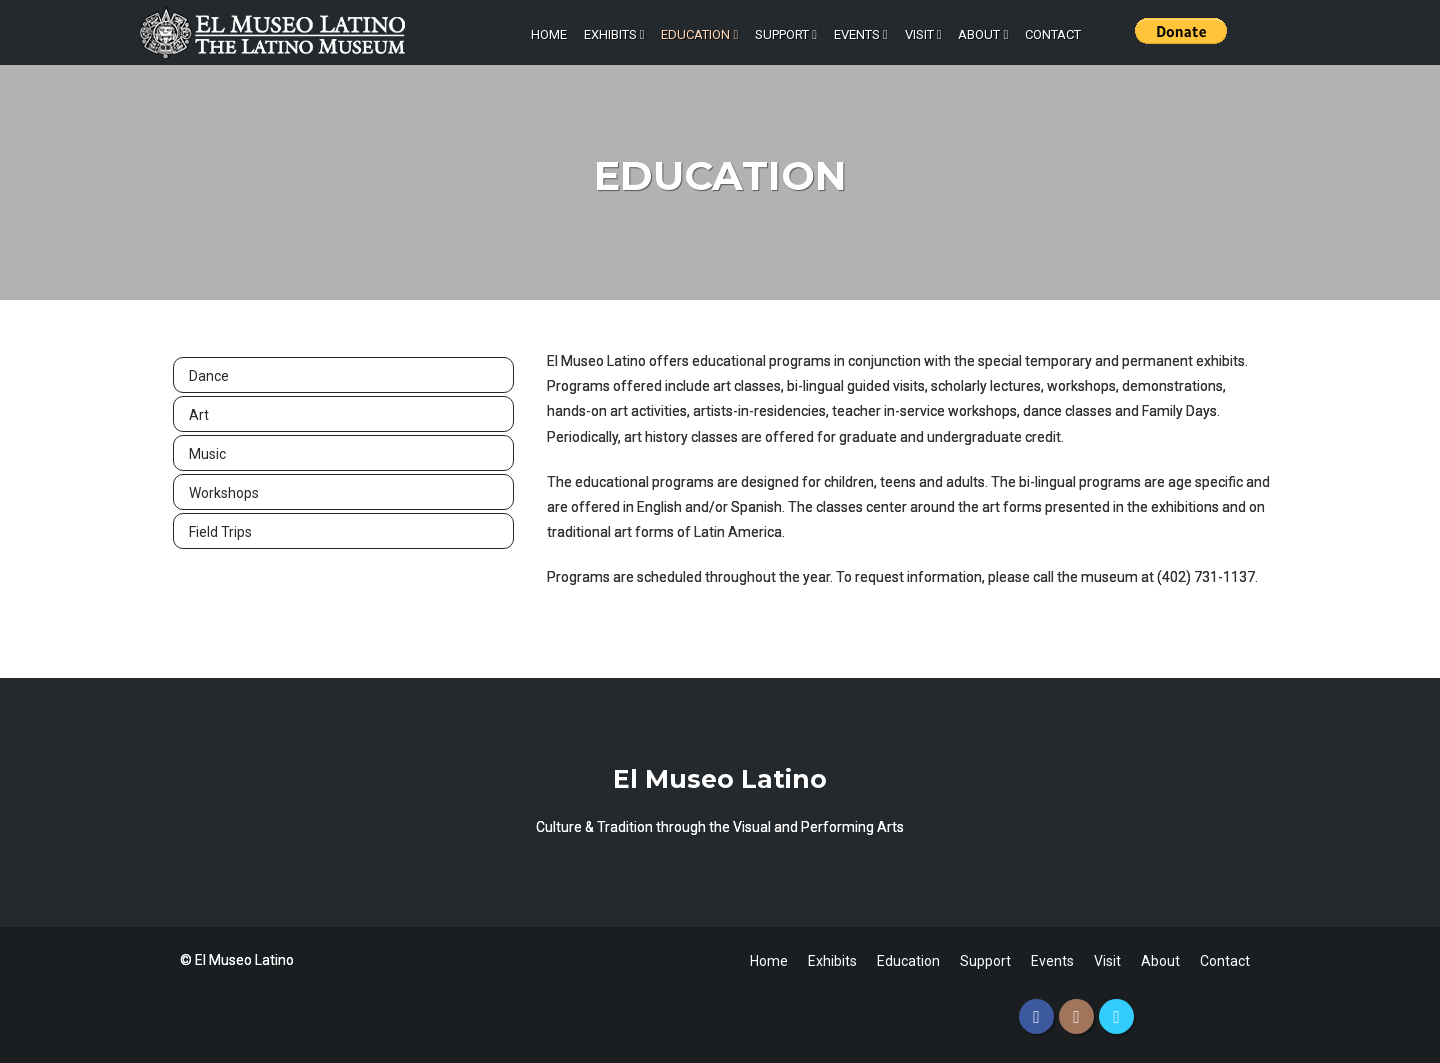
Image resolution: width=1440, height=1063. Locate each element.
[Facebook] (1036, 1016)
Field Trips (220, 532)
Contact (1053, 34)
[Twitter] (1116, 1016)
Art (199, 415)
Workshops (224, 493)
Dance (209, 376)
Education (699, 34)
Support (786, 34)
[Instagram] (1076, 1016)
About (983, 34)
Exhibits (614, 34)
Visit (923, 34)
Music (207, 454)
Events (861, 34)
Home (549, 34)
